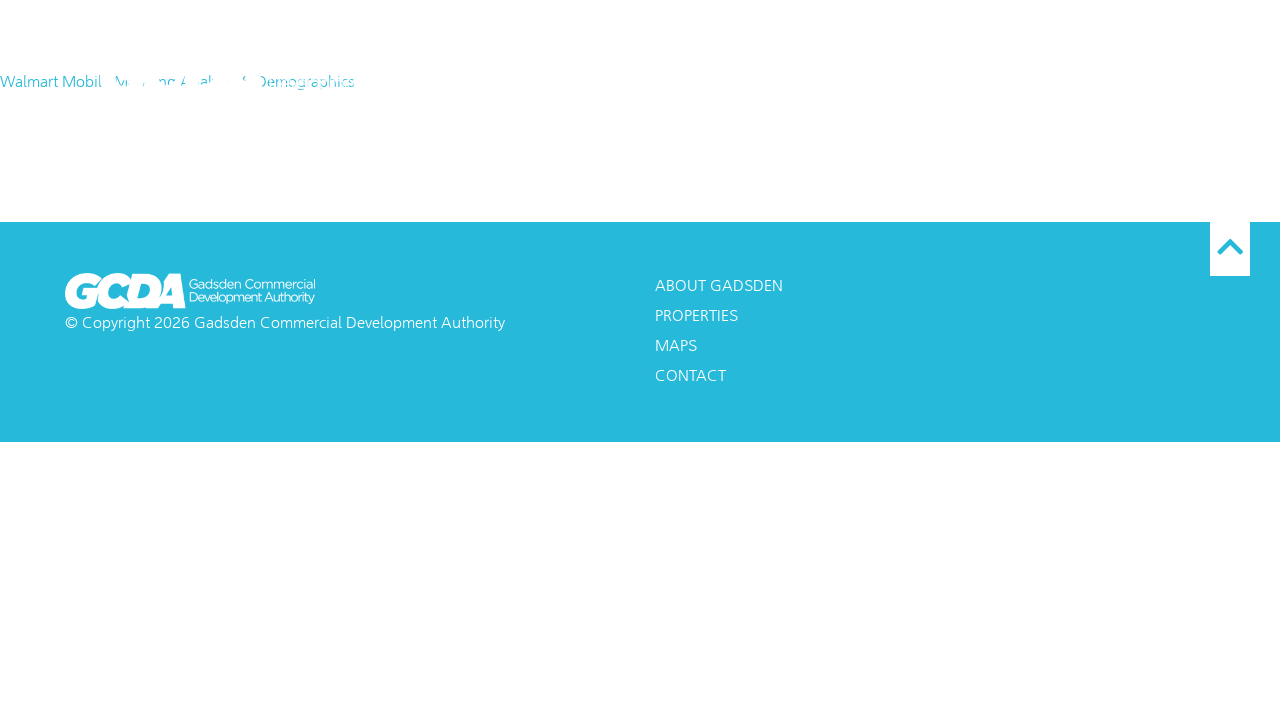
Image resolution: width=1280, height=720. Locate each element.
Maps (914, 64)
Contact (1148, 64)
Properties (1025, 64)
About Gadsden (787, 64)
